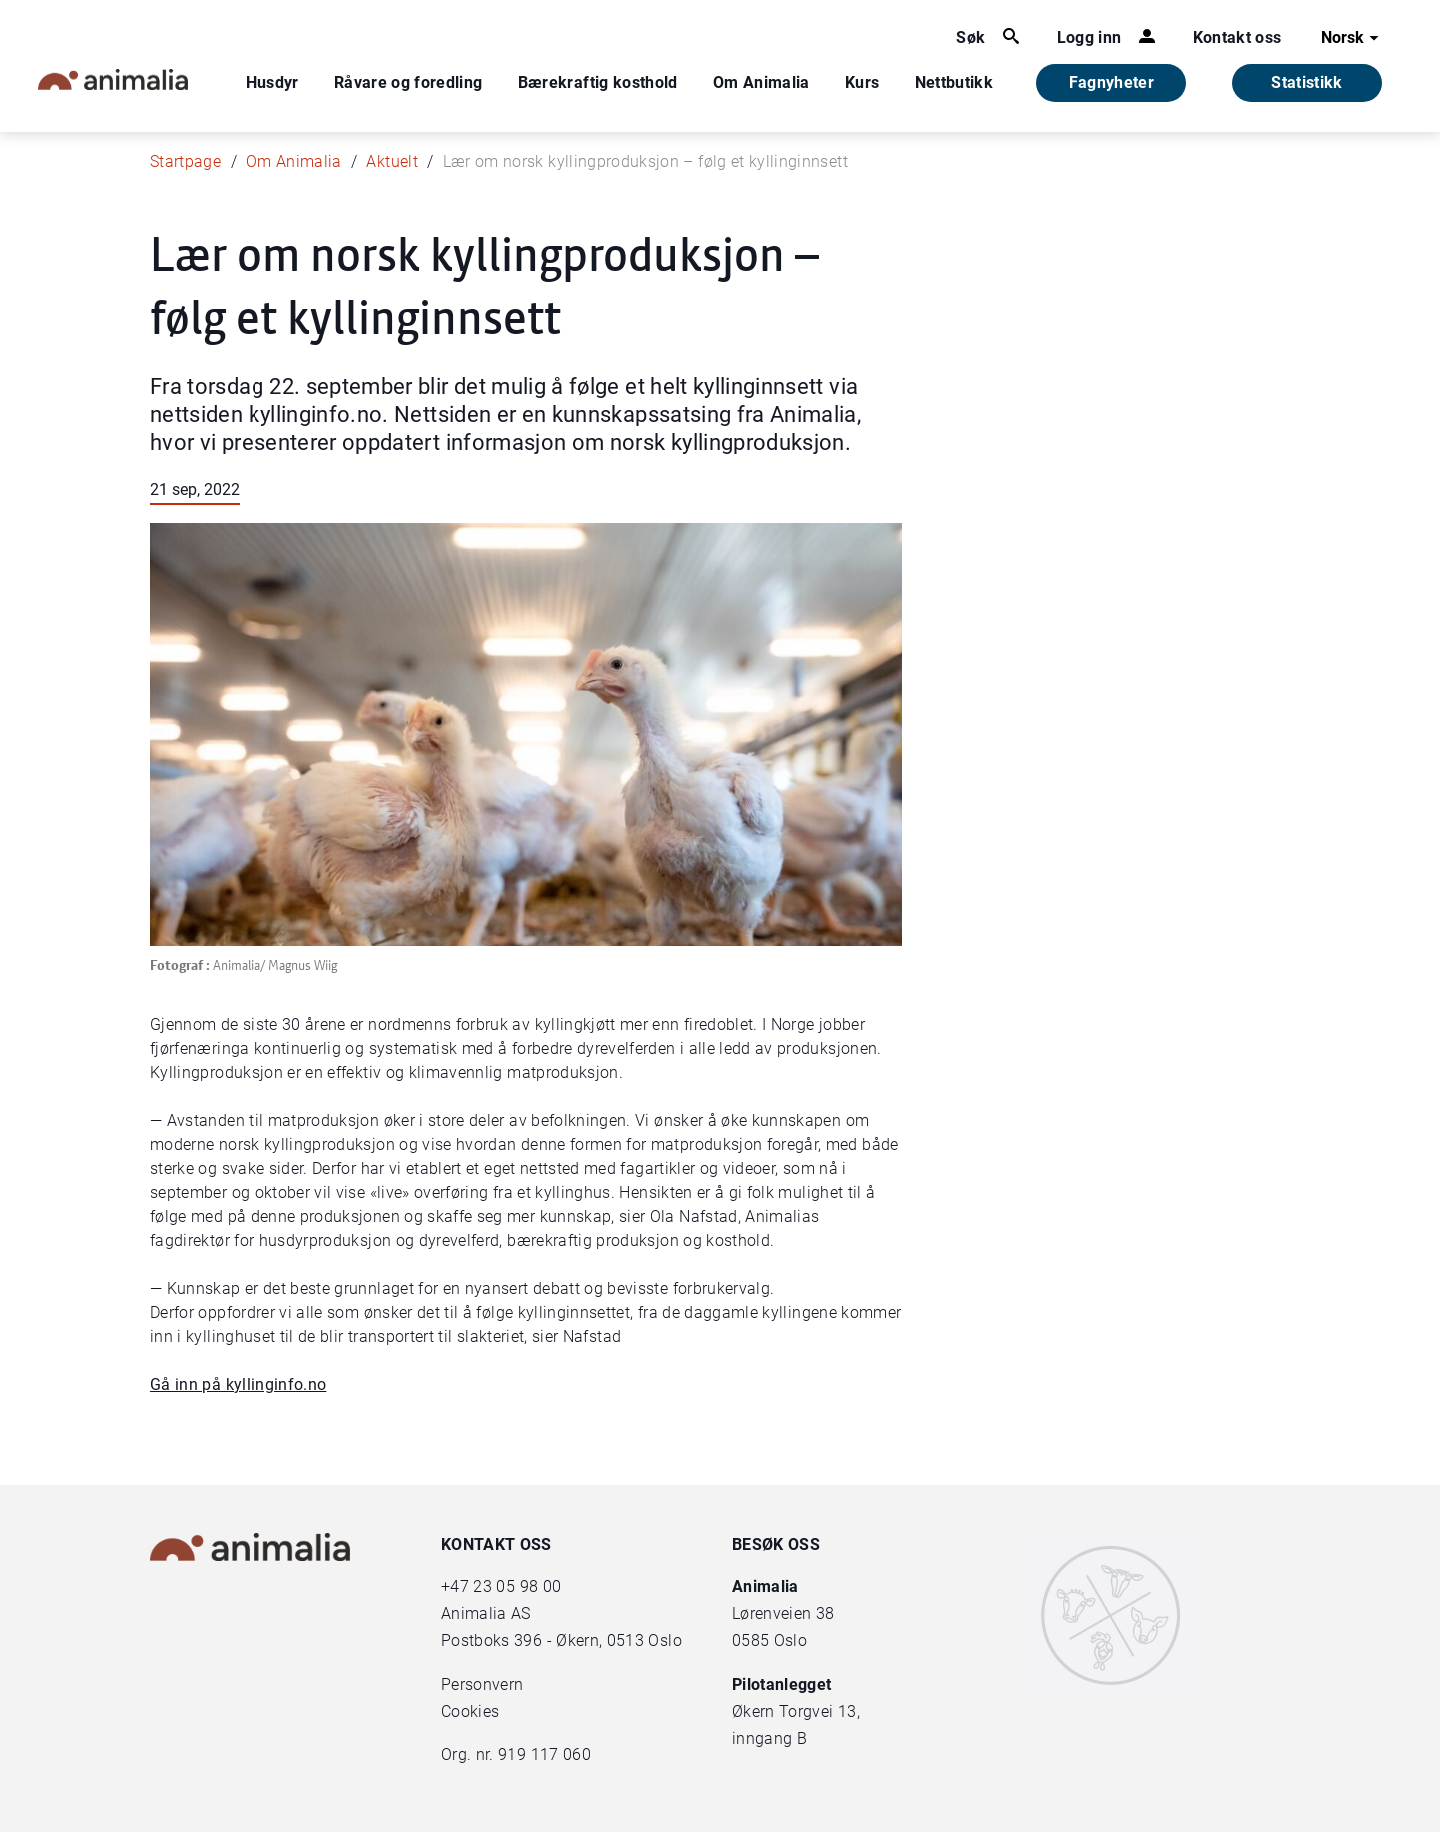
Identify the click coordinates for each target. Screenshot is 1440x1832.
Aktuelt (391, 161)
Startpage (185, 161)
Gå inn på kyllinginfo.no (238, 1384)
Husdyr (272, 82)
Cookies (470, 1711)
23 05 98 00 (517, 1586)
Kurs (862, 82)
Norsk (1352, 38)
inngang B (769, 1738)
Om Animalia (761, 82)
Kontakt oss (1237, 37)
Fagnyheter (1112, 82)
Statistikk (1307, 82)
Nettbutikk (954, 82)
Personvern (482, 1684)
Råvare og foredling (408, 82)
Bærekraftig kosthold (598, 82)
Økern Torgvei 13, (798, 1711)
